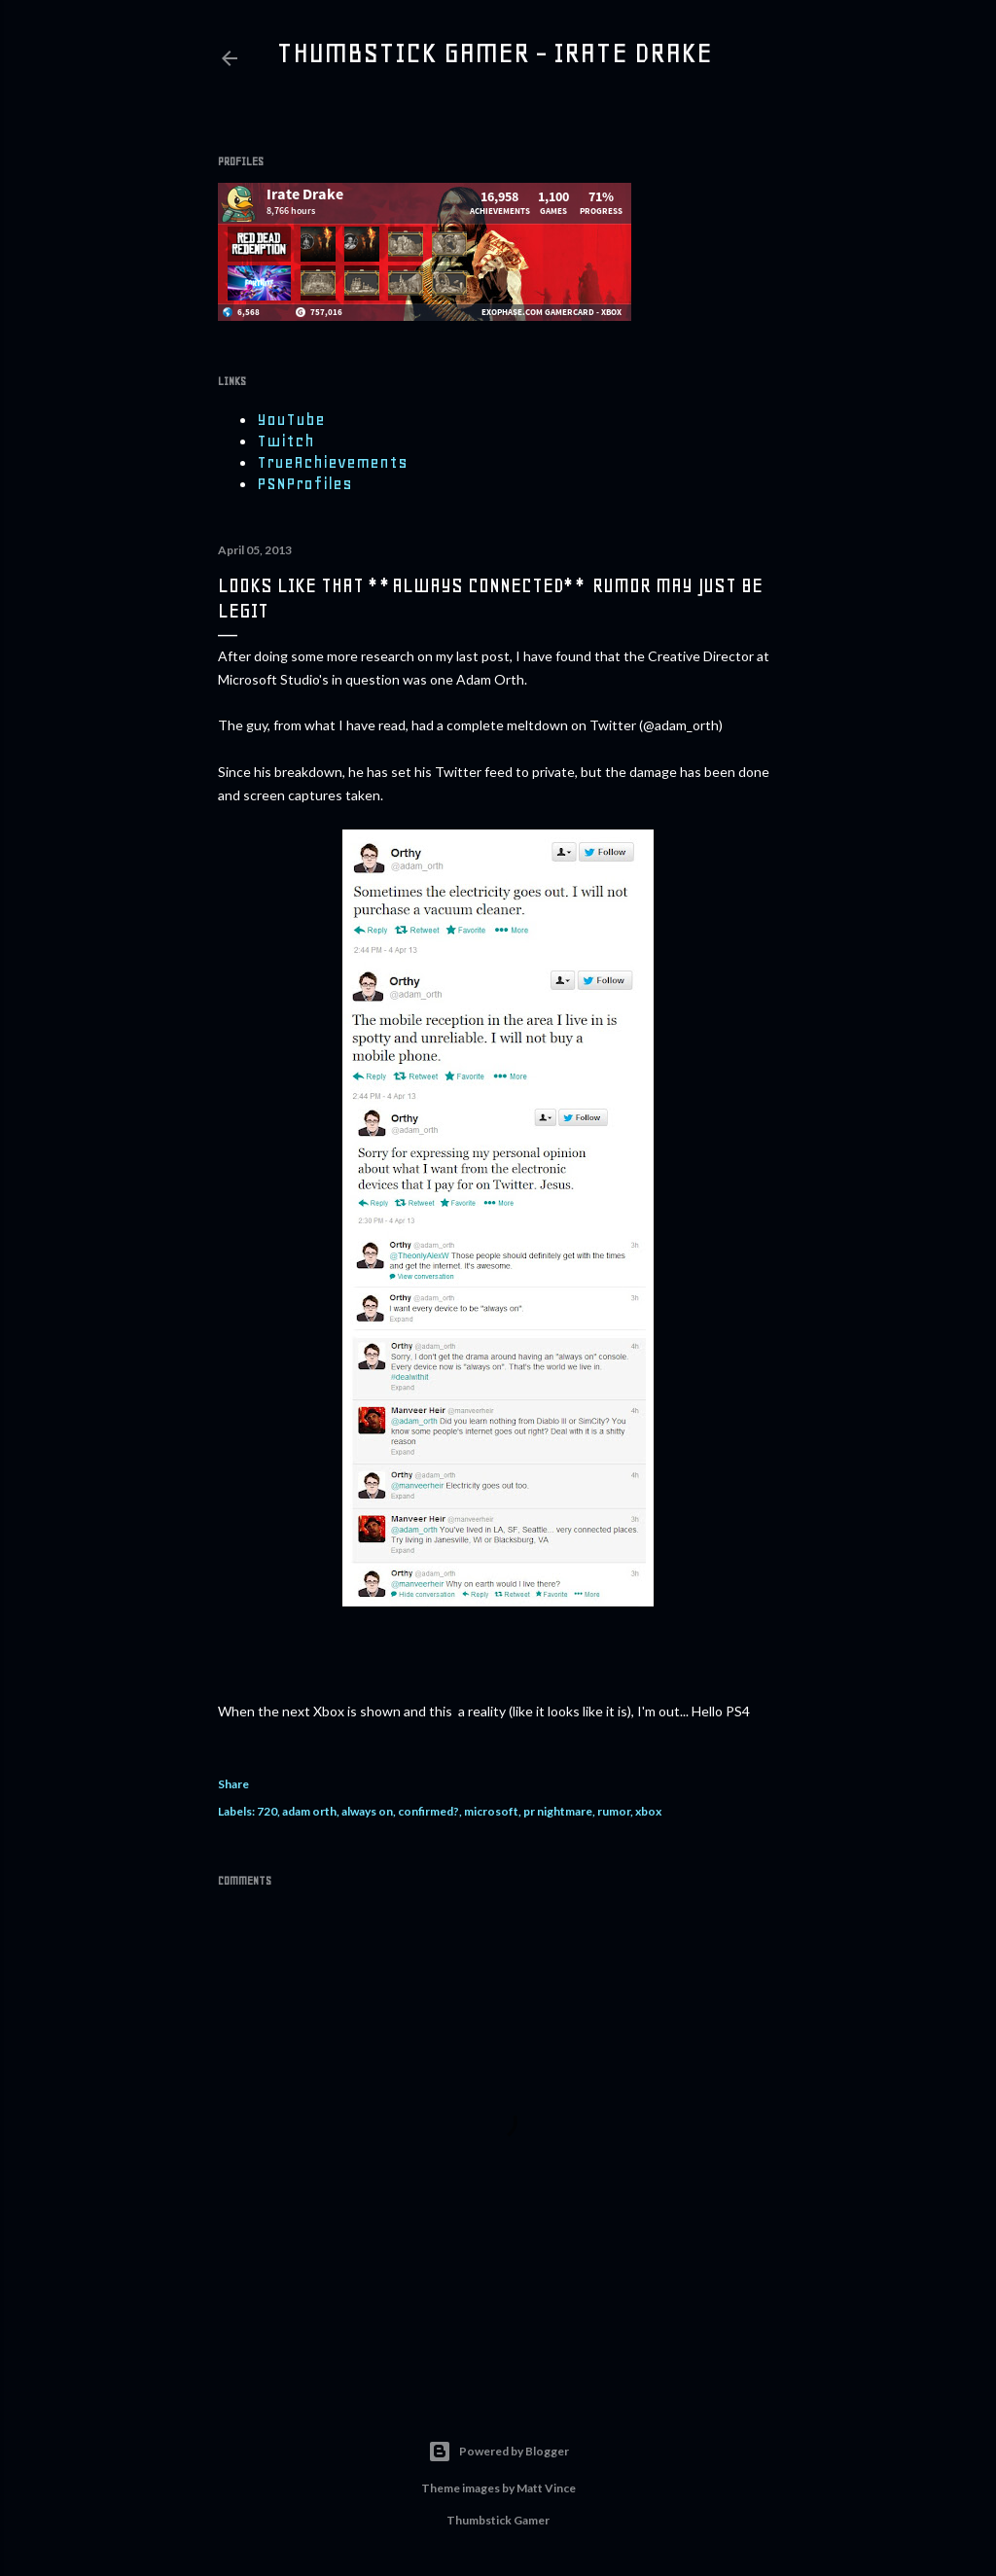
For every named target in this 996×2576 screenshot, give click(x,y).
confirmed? (428, 1811)
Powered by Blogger (498, 2451)
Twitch (285, 440)
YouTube (291, 419)
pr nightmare (557, 1811)
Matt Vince (546, 2488)
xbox (648, 1811)
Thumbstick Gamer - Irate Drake (494, 52)
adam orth (309, 1811)
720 (267, 1811)
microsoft (491, 1811)
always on (367, 1811)
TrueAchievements (332, 462)
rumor (613, 1811)
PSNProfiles (304, 483)
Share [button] (233, 1784)
